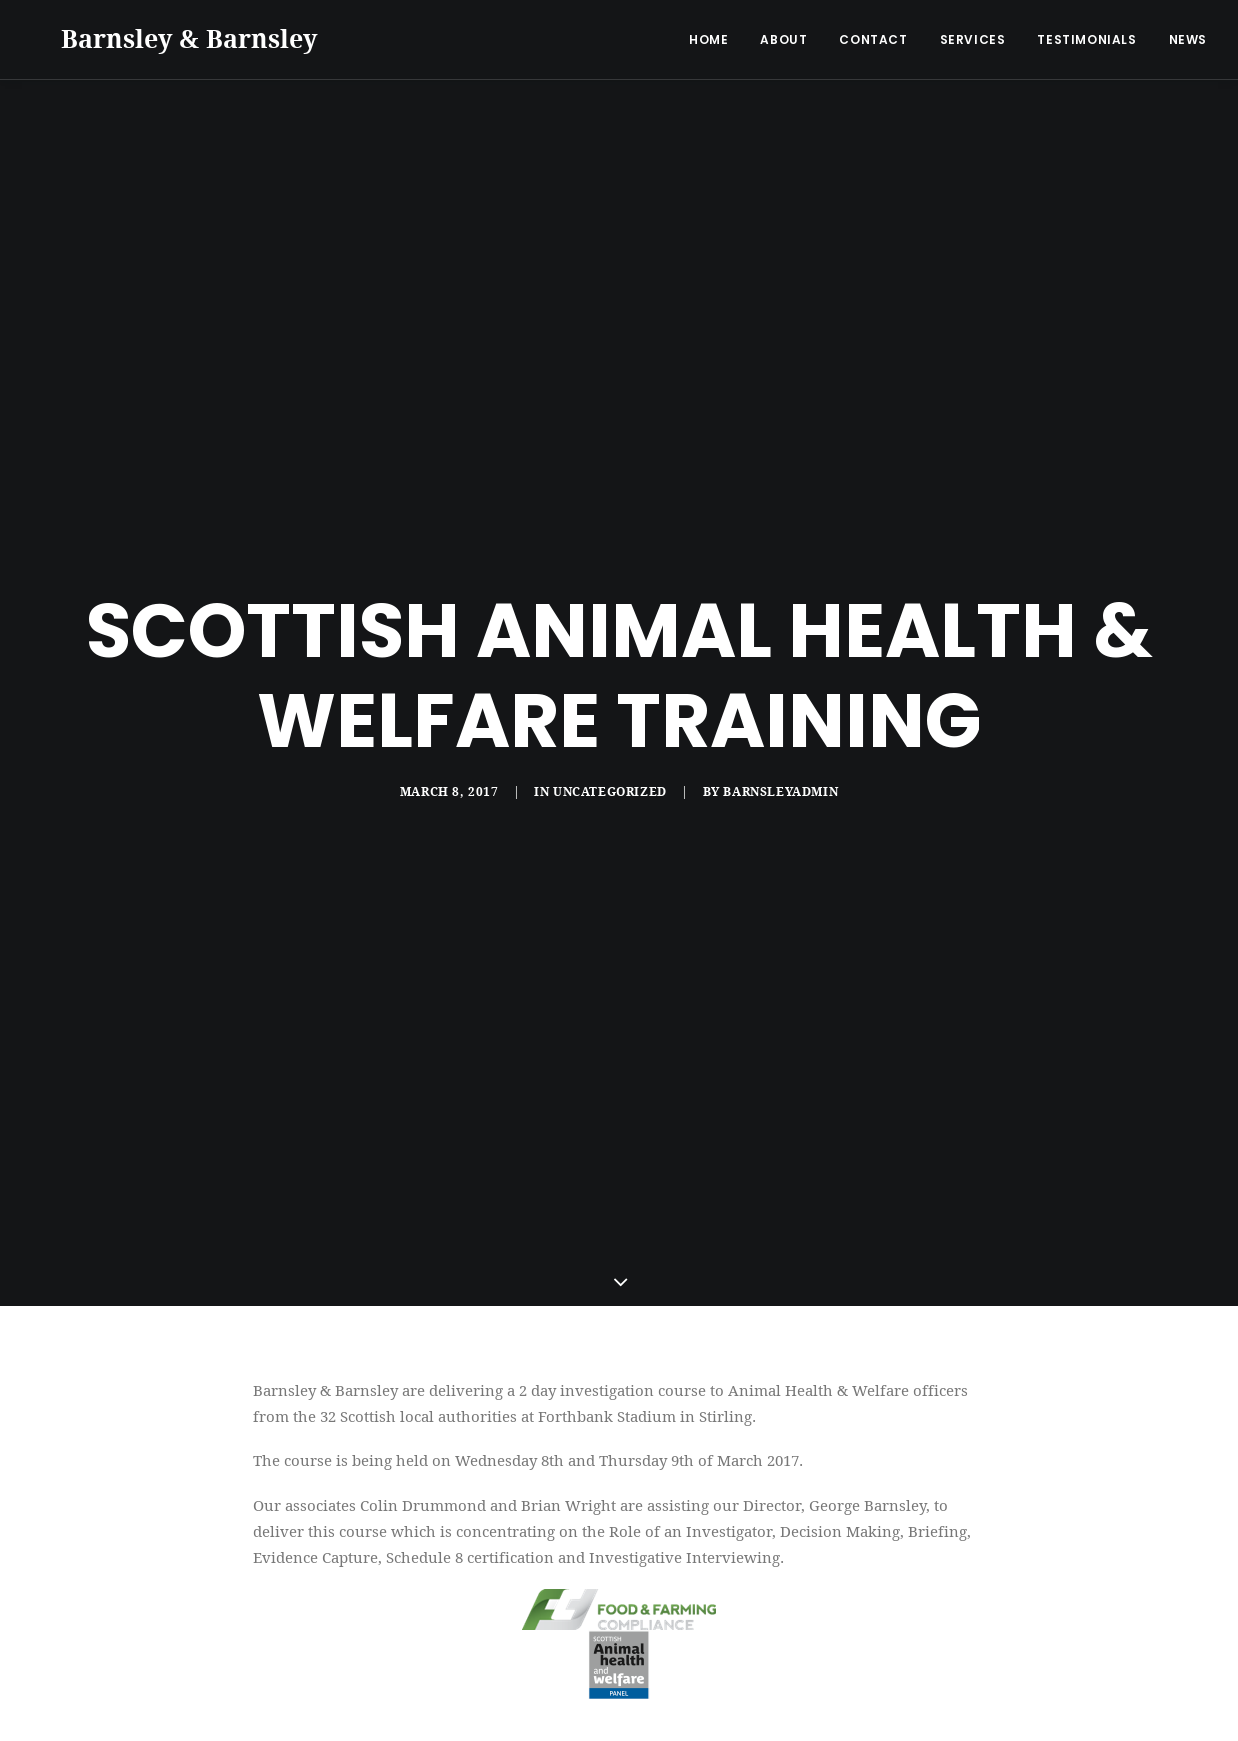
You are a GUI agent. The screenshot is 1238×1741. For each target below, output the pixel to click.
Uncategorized (610, 781)
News (1188, 39)
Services (973, 39)
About (783, 39)
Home (708, 39)
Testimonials (1086, 39)
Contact (873, 39)
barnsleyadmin (780, 781)
